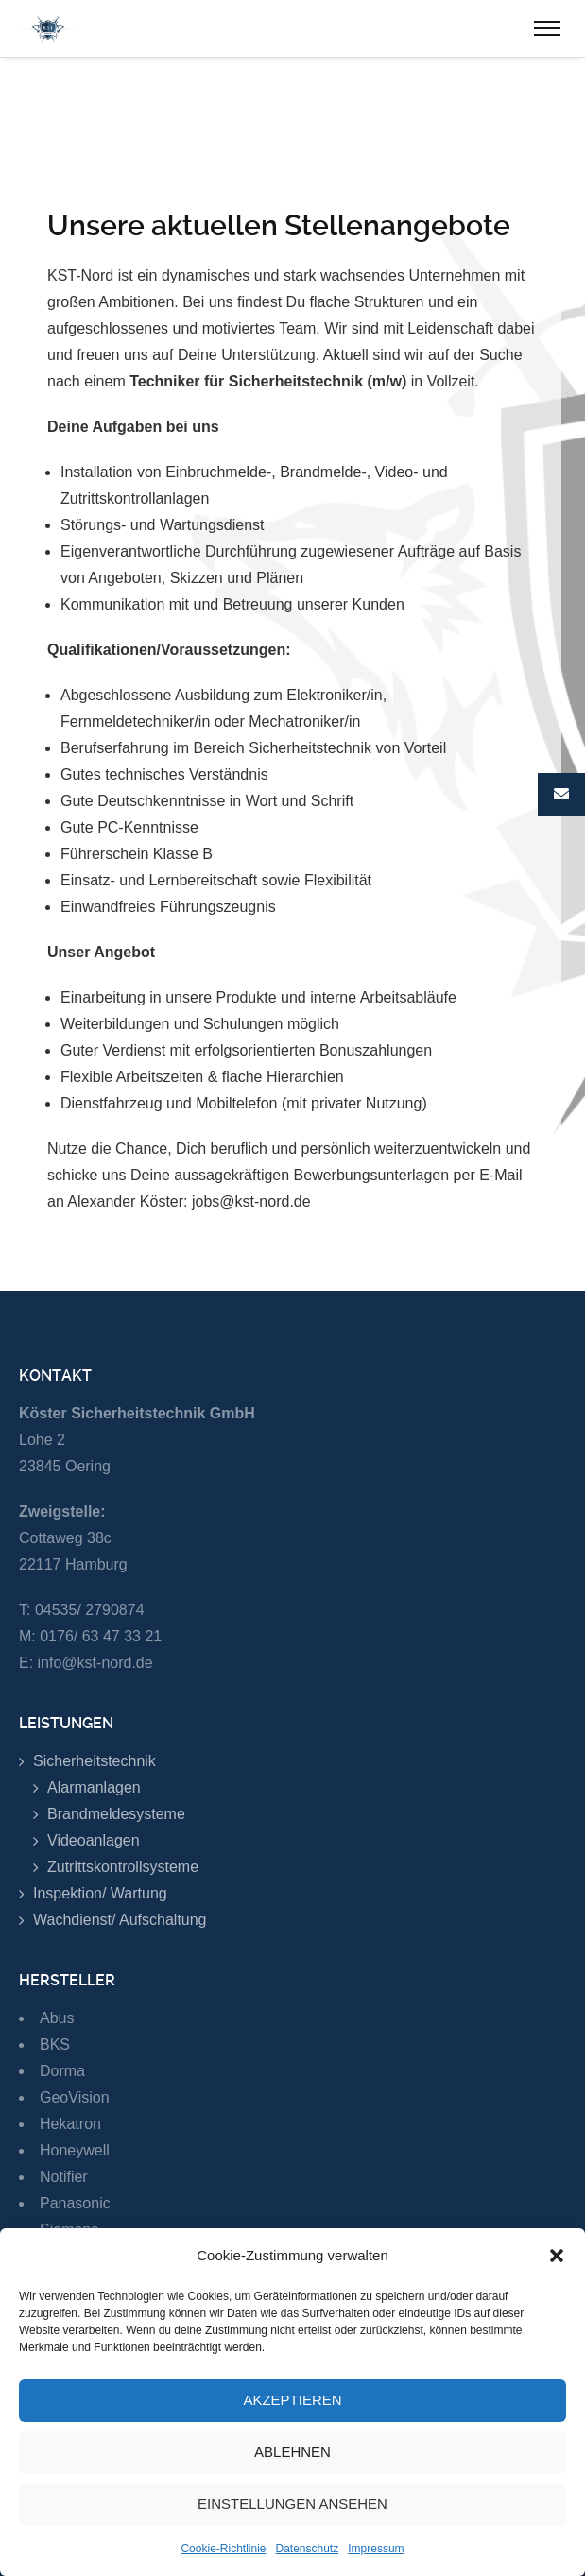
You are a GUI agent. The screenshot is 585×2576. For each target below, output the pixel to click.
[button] (556, 2272)
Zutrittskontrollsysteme (122, 1867)
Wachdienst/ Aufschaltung (120, 1920)
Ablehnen (292, 2470)
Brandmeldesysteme (116, 1814)
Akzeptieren (292, 2418)
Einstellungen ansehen (292, 2522)
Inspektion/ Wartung (100, 1893)
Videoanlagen (93, 1840)
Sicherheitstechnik (94, 1761)
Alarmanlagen (94, 1787)
